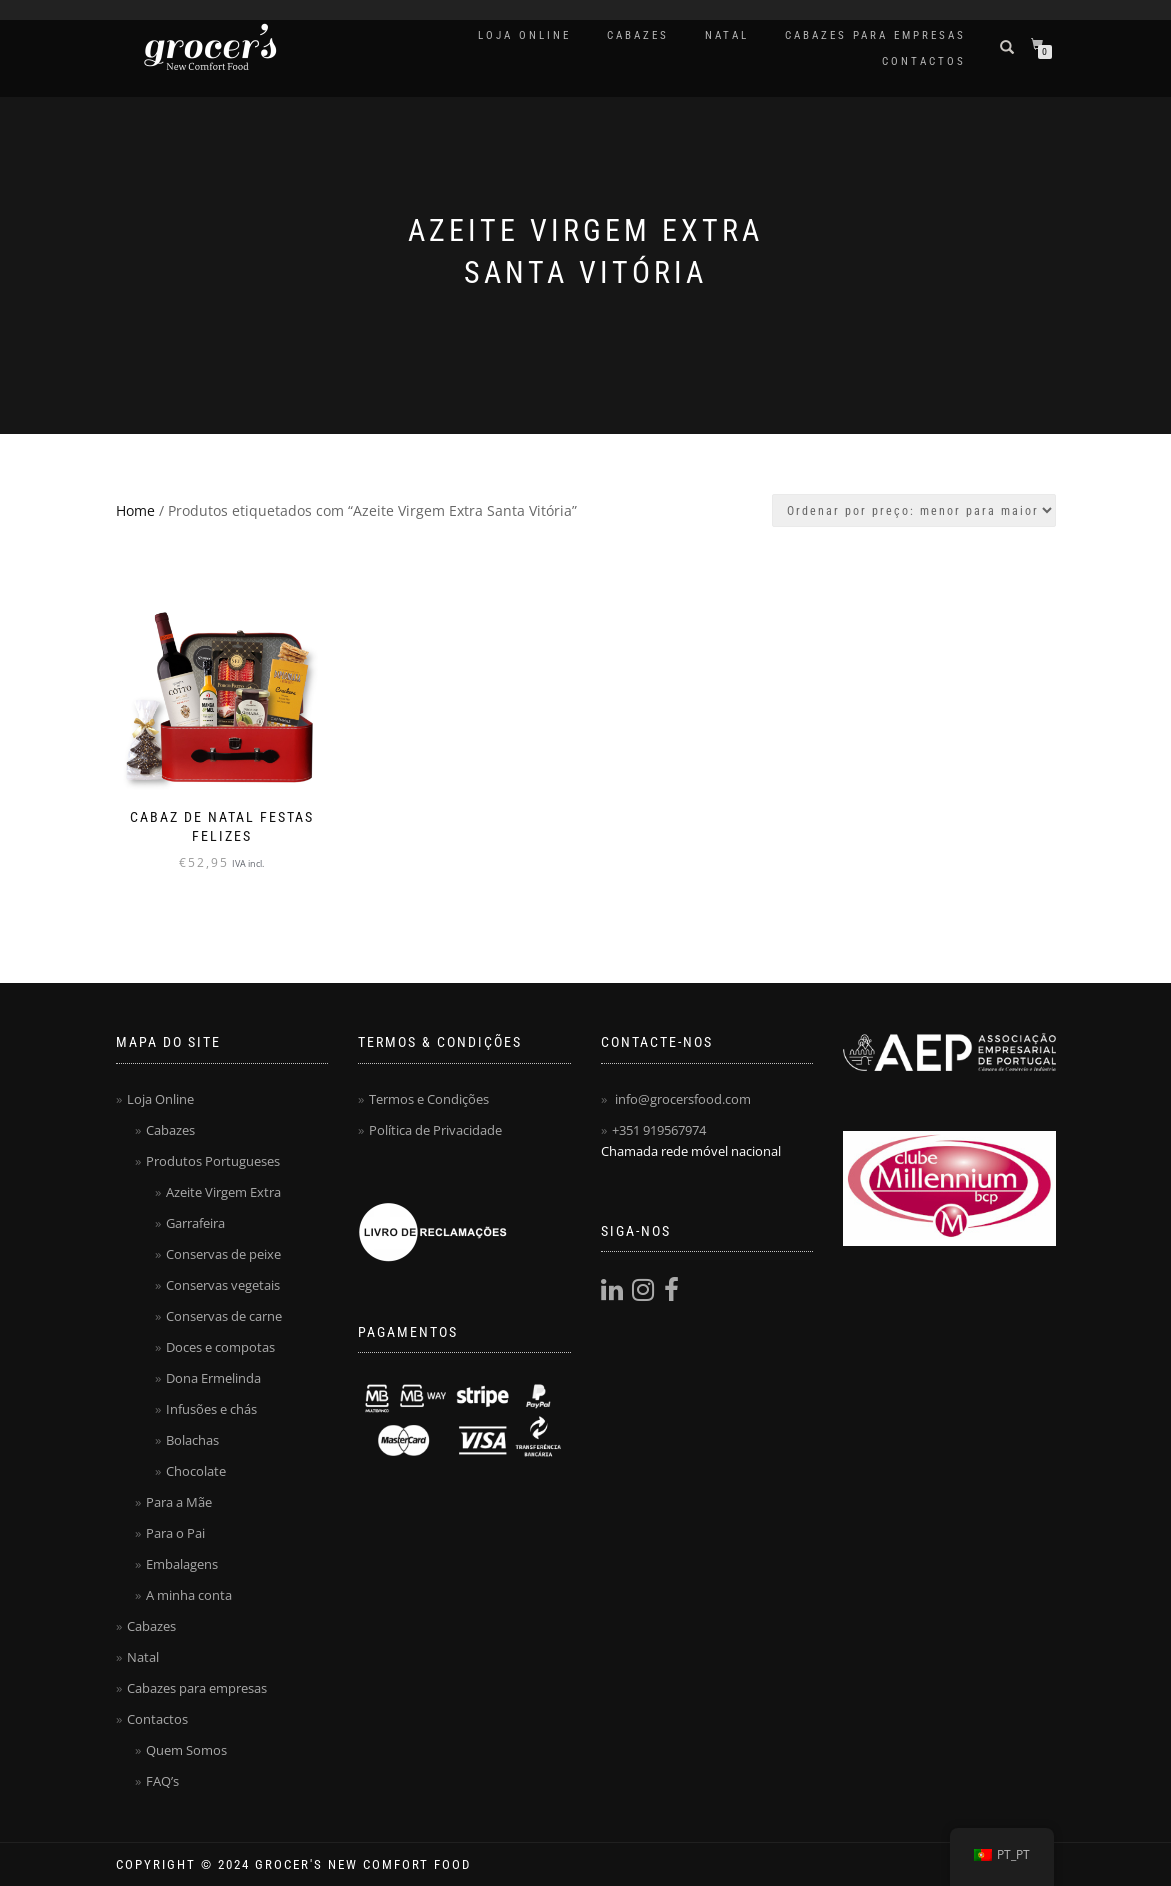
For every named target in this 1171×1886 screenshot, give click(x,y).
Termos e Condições (429, 1099)
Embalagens (182, 1564)
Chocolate (196, 1471)
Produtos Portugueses (213, 1161)
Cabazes (638, 35)
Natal (727, 35)
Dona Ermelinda (213, 1378)
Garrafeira (195, 1223)
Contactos (924, 61)
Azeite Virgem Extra (223, 1192)
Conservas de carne (224, 1316)
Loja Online (524, 35)
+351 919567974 (659, 1130)
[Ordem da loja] (914, 510)
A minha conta (189, 1595)
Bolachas (192, 1440)
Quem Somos (186, 1750)
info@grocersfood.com (683, 1099)
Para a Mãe (179, 1502)
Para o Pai (175, 1533)
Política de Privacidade (435, 1130)
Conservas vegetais (223, 1285)
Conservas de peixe (223, 1254)
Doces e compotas (220, 1347)
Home (135, 510)
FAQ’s (162, 1781)
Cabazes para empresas (875, 35)
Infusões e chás (211, 1409)
